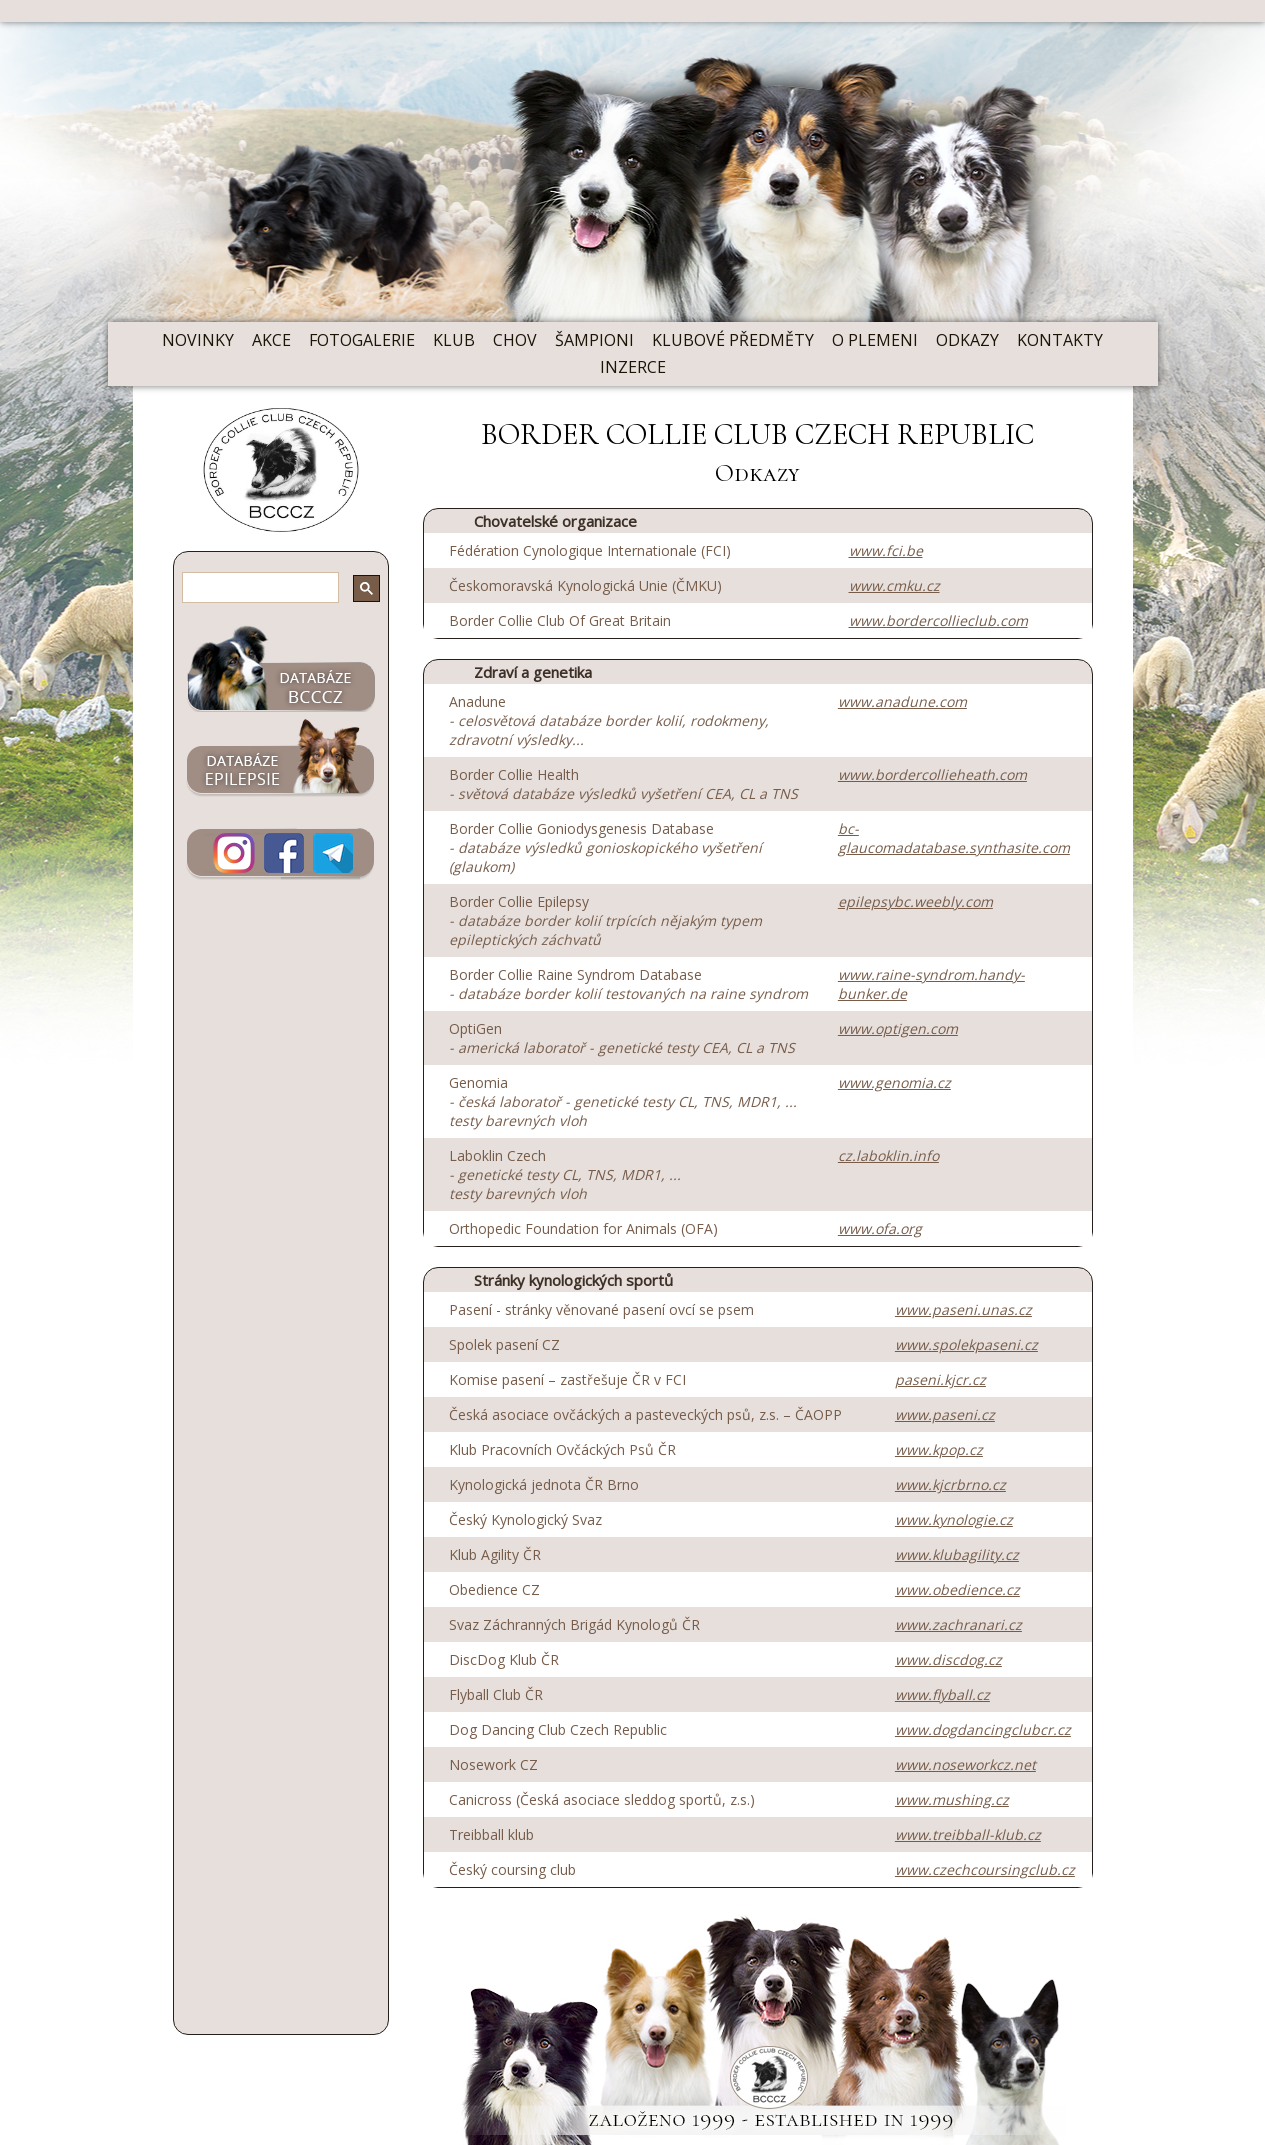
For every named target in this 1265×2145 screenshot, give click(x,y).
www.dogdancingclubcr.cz (983, 1729)
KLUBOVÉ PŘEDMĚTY (733, 340)
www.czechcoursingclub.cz (985, 1869)
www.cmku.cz (894, 585)
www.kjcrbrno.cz (950, 1484)
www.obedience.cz (957, 1589)
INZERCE (633, 367)
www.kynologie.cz (954, 1519)
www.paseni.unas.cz (963, 1309)
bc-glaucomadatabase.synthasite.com (954, 838)
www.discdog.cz (948, 1659)
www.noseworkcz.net (965, 1764)
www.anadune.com (902, 701)
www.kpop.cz (939, 1449)
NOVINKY (198, 340)
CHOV (515, 340)
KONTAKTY (1060, 340)
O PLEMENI (875, 340)
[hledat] (246, 589)
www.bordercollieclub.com (938, 620)
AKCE (271, 340)
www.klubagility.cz (957, 1554)
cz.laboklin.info (888, 1155)
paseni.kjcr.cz (940, 1379)
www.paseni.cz (945, 1414)
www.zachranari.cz (958, 1624)
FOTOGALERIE (362, 340)
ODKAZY (967, 340)
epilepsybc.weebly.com (915, 901)
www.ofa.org (880, 1228)
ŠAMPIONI (594, 340)
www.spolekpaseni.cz (966, 1344)
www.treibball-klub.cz (968, 1834)
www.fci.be (886, 550)
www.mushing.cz (952, 1799)
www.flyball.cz (942, 1694)
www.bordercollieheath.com (932, 774)
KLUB (454, 340)
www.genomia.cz (894, 1082)
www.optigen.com (898, 1028)
